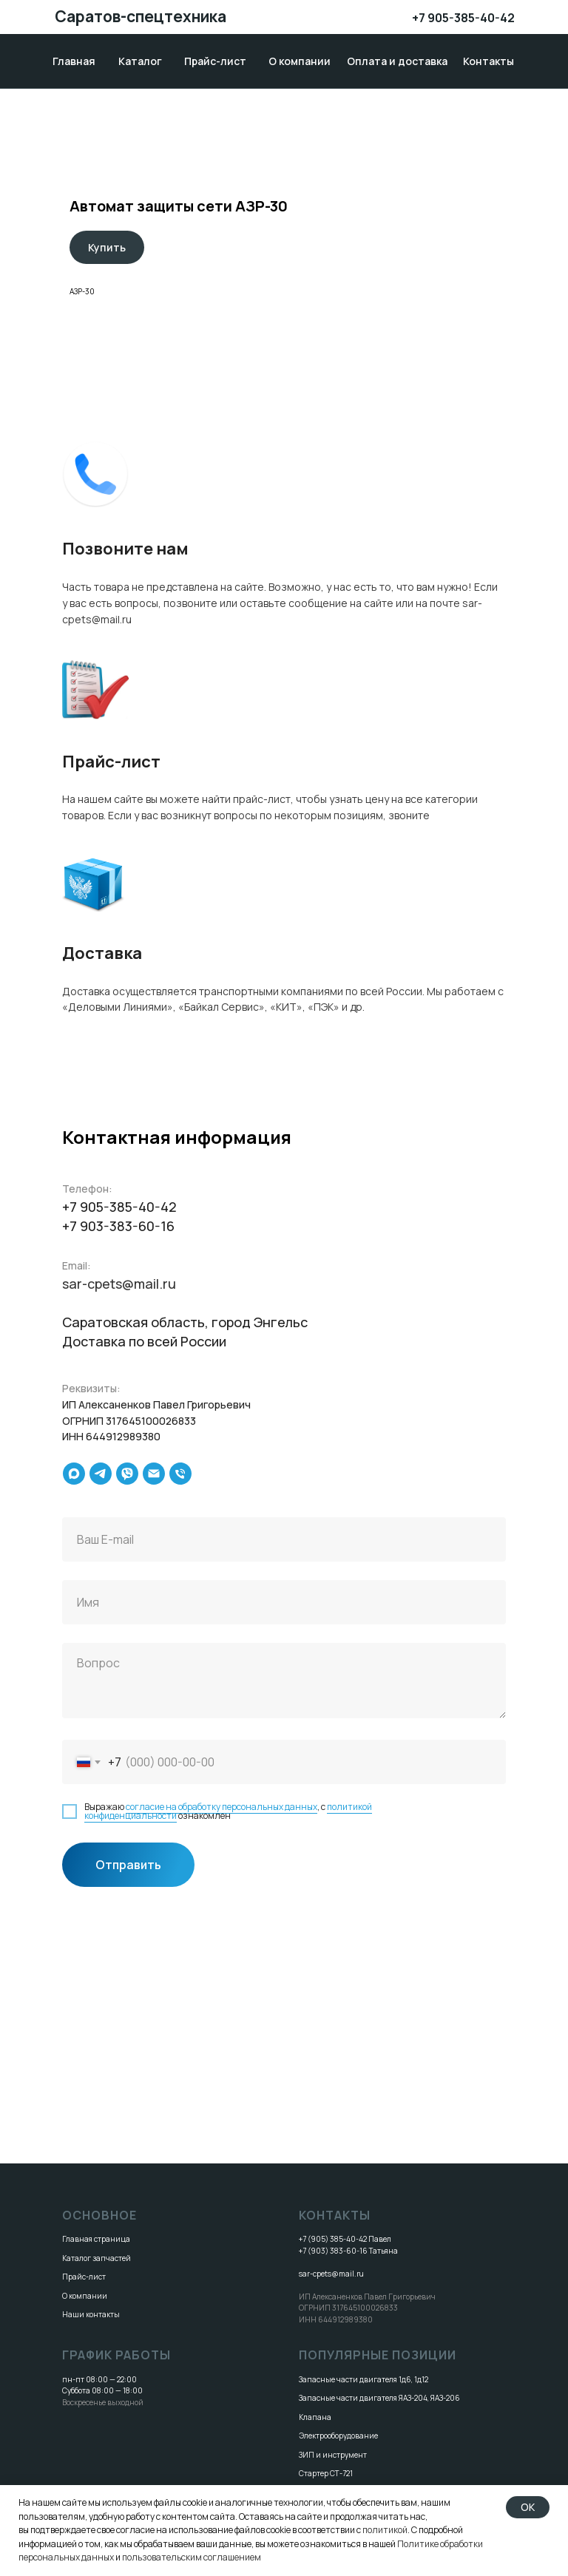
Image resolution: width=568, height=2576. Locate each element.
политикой (385, 2530)
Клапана (315, 2417)
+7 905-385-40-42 (463, 18)
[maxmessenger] (74, 1473)
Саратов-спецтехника (140, 16)
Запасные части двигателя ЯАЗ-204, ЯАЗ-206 (379, 2398)
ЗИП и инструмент (333, 2455)
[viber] (127, 1473)
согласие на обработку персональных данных (221, 1806)
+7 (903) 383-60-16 (333, 2250)
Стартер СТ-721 (326, 2473)
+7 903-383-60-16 (118, 1226)
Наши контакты (91, 2314)
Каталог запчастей (96, 2258)
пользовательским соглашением (191, 2557)
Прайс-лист (84, 2276)
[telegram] (100, 1473)
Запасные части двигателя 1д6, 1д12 (363, 2379)
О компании (84, 2296)
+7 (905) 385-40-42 (333, 2239)
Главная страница (96, 2239)
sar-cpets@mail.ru (119, 1283)
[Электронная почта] (154, 1473)
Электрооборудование (338, 2435)
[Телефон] (180, 1473)
